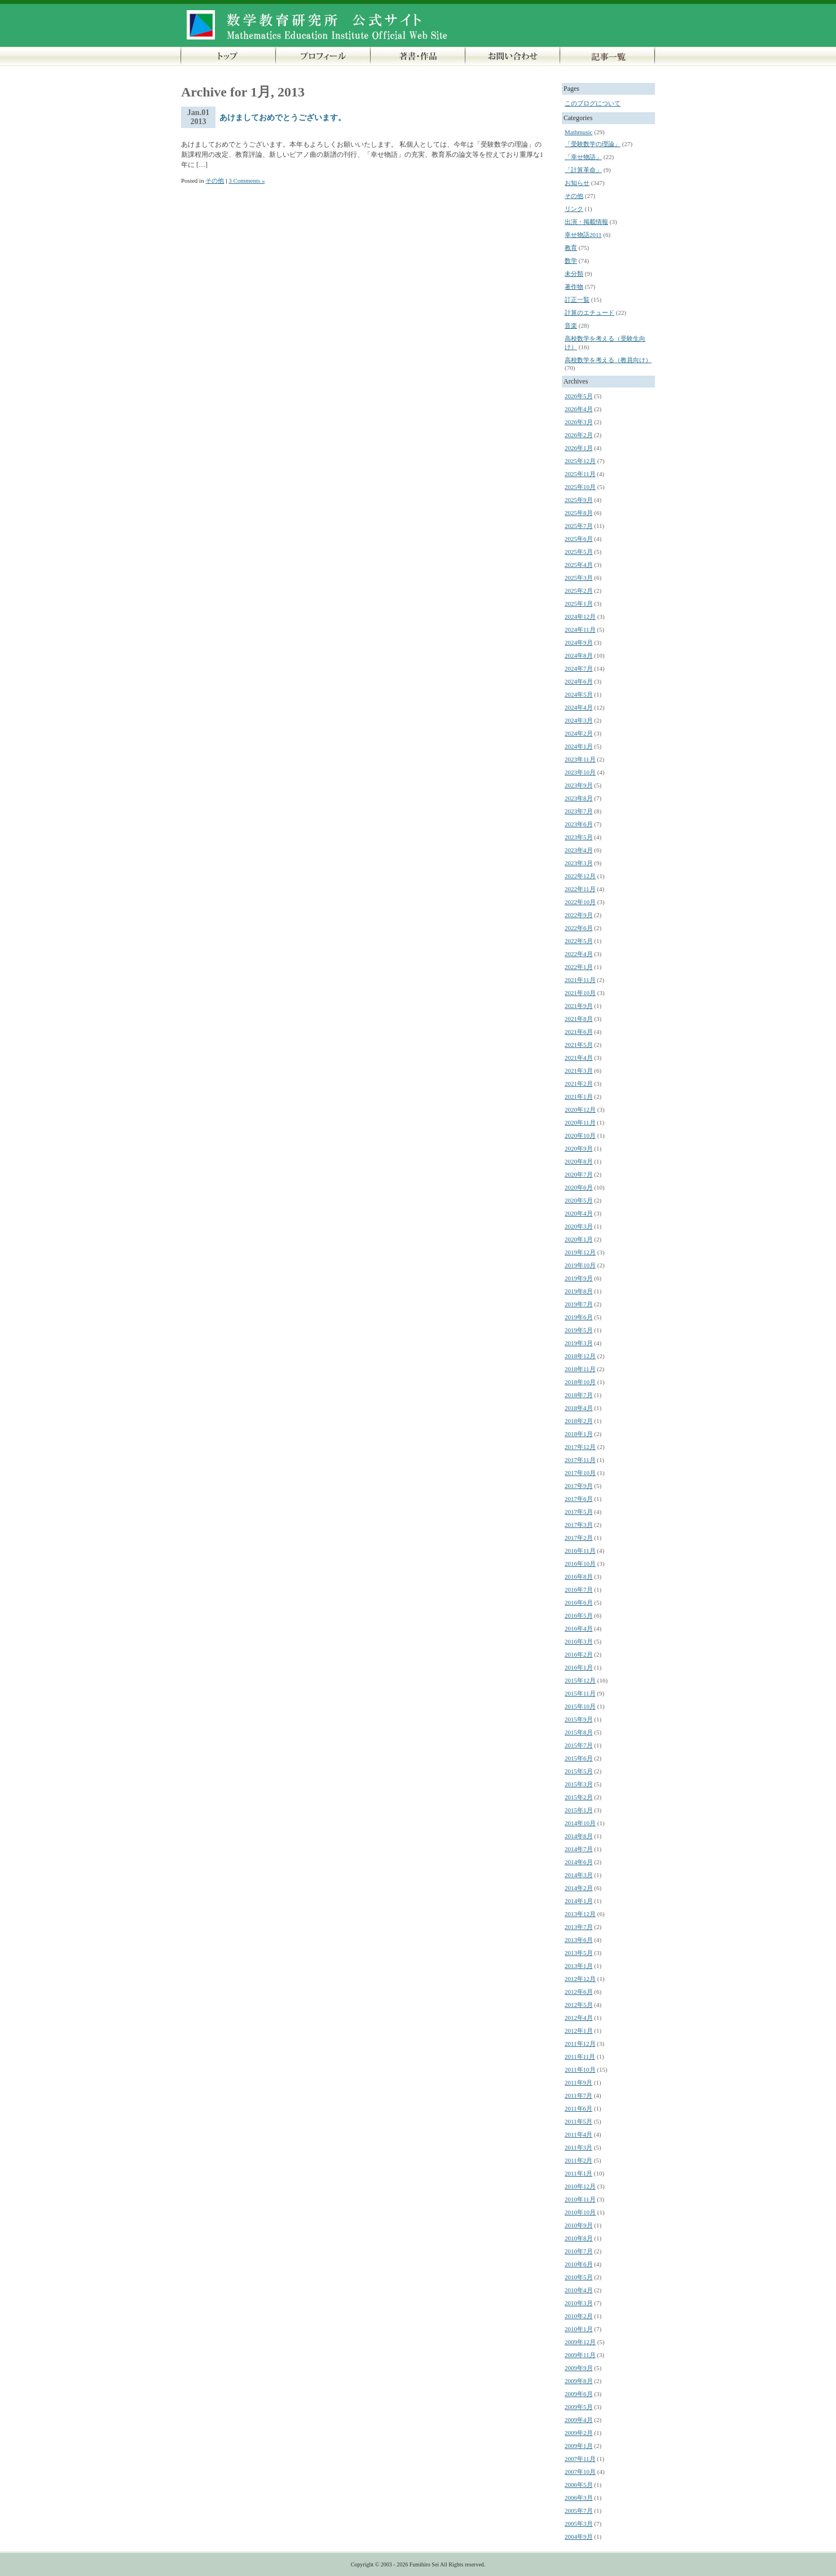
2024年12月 (580, 616)
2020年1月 (579, 1239)
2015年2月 (579, 1797)
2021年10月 (580, 992)
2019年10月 (580, 1265)
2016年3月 (579, 1641)
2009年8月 (579, 2380)
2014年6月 (579, 1862)
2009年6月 (579, 2393)
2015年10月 (580, 1706)
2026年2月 (579, 434)
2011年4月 (578, 2134)
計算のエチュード (589, 312)
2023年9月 (579, 785)
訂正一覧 (577, 299)
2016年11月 (580, 1550)
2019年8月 (579, 1291)
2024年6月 (579, 681)
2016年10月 (580, 1563)
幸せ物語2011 (583, 234)
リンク (574, 208)
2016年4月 (579, 1628)
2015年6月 (579, 1758)
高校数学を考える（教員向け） (608, 359)
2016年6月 (579, 1602)
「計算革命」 (583, 169)
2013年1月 (579, 1965)
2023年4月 (579, 850)
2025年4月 (579, 564)
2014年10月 (580, 1823)
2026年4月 (579, 409)
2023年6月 (579, 824)
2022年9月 (579, 914)
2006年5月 (579, 2484)
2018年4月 (579, 1407)
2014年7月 (579, 1849)
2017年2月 (579, 1537)
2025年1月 (579, 603)
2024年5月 (579, 694)
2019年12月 (580, 1252)
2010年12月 (580, 2186)
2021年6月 (579, 1031)
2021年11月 (580, 979)
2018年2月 (579, 1420)
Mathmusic (579, 132)
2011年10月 (580, 2069)
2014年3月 (579, 1875)
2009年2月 (579, 2432)
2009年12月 (580, 2342)
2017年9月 (579, 1485)
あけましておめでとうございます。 (282, 117)
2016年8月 (579, 1576)
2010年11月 (580, 2199)
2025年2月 (579, 590)
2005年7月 (579, 2510)
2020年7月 (579, 1174)
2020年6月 (579, 1187)
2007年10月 (580, 2471)
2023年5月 (579, 837)
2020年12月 (580, 1109)
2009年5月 (579, 2406)
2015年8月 (579, 1732)
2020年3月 (579, 1226)
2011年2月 (578, 2160)
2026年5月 (579, 396)
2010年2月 (579, 2316)
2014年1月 (579, 1900)
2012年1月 (579, 2030)
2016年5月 (579, 1615)
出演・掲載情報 (586, 221)
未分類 (574, 273)
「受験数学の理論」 (593, 143)
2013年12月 (580, 1913)
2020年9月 (579, 1148)
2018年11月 (580, 1369)
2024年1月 (579, 746)
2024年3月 (579, 720)
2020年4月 (579, 1213)
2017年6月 (579, 1498)
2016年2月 (579, 1654)
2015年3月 (579, 1784)
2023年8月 (579, 798)
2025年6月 (579, 538)
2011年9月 (578, 2082)
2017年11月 (580, 1459)
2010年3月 (579, 2303)
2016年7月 (579, 1589)
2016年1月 (579, 1667)
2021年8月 (579, 1018)
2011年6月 (578, 2108)
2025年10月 (580, 486)
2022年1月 (579, 966)
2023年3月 (579, 863)
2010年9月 (579, 2225)
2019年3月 (579, 1343)
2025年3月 (579, 577)
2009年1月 (579, 2445)
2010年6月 (579, 2264)
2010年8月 (579, 2238)
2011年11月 (580, 2056)
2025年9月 (579, 499)
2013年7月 (579, 1926)
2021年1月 (579, 1096)
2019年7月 (579, 1304)
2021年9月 (579, 1005)
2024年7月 (579, 668)
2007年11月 (580, 2458)
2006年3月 (579, 2497)
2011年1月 (578, 2173)
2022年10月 (580, 902)
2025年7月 (579, 525)
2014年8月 (579, 1836)
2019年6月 (579, 1317)
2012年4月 (579, 2017)
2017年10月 (580, 1472)
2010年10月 (580, 2212)
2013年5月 (579, 1952)
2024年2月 (579, 733)
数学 (571, 260)
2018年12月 (580, 1356)
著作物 (574, 286)
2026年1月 (579, 447)
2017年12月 (580, 1446)
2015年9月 (579, 1719)
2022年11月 (580, 889)
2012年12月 (580, 1978)
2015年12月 (580, 1680)
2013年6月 (579, 1939)
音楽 (571, 325)
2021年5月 (579, 1044)
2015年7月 (579, 1745)
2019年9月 (579, 1278)
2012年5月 (579, 2004)
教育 (571, 247)
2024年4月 (579, 707)
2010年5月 (579, 2277)
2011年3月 (578, 2147)
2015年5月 (579, 1771)
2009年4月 (579, 2419)
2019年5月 (579, 1330)
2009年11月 (580, 2355)
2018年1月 (579, 1433)
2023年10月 (580, 772)
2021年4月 (579, 1057)
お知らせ (577, 182)
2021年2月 (579, 1083)
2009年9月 (579, 2367)
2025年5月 (579, 551)
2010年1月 (579, 2329)
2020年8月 (579, 1161)
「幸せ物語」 (583, 156)
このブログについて (593, 103)
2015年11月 (580, 1693)
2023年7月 (579, 811)
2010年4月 (579, 2290)
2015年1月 (579, 1810)
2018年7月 (579, 1395)
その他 (214, 180)
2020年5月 (579, 1200)
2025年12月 (580, 460)
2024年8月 (579, 655)
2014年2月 (579, 1887)
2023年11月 (580, 759)
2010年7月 (579, 2251)
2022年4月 (579, 953)
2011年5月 (578, 2121)
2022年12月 (580, 876)
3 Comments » (246, 180)
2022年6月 (579, 927)
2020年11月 (580, 1122)
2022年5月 (579, 940)
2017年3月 (579, 1524)
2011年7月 (578, 2095)
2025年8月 (579, 512)
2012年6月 (579, 1991)
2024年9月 (579, 642)
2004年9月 (579, 2536)
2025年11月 (580, 473)
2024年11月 (580, 629)
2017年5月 (579, 1511)
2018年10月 (580, 1382)
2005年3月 (579, 2523)
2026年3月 (579, 422)
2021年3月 (579, 1070)
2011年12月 (580, 2043)
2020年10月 (580, 1135)
